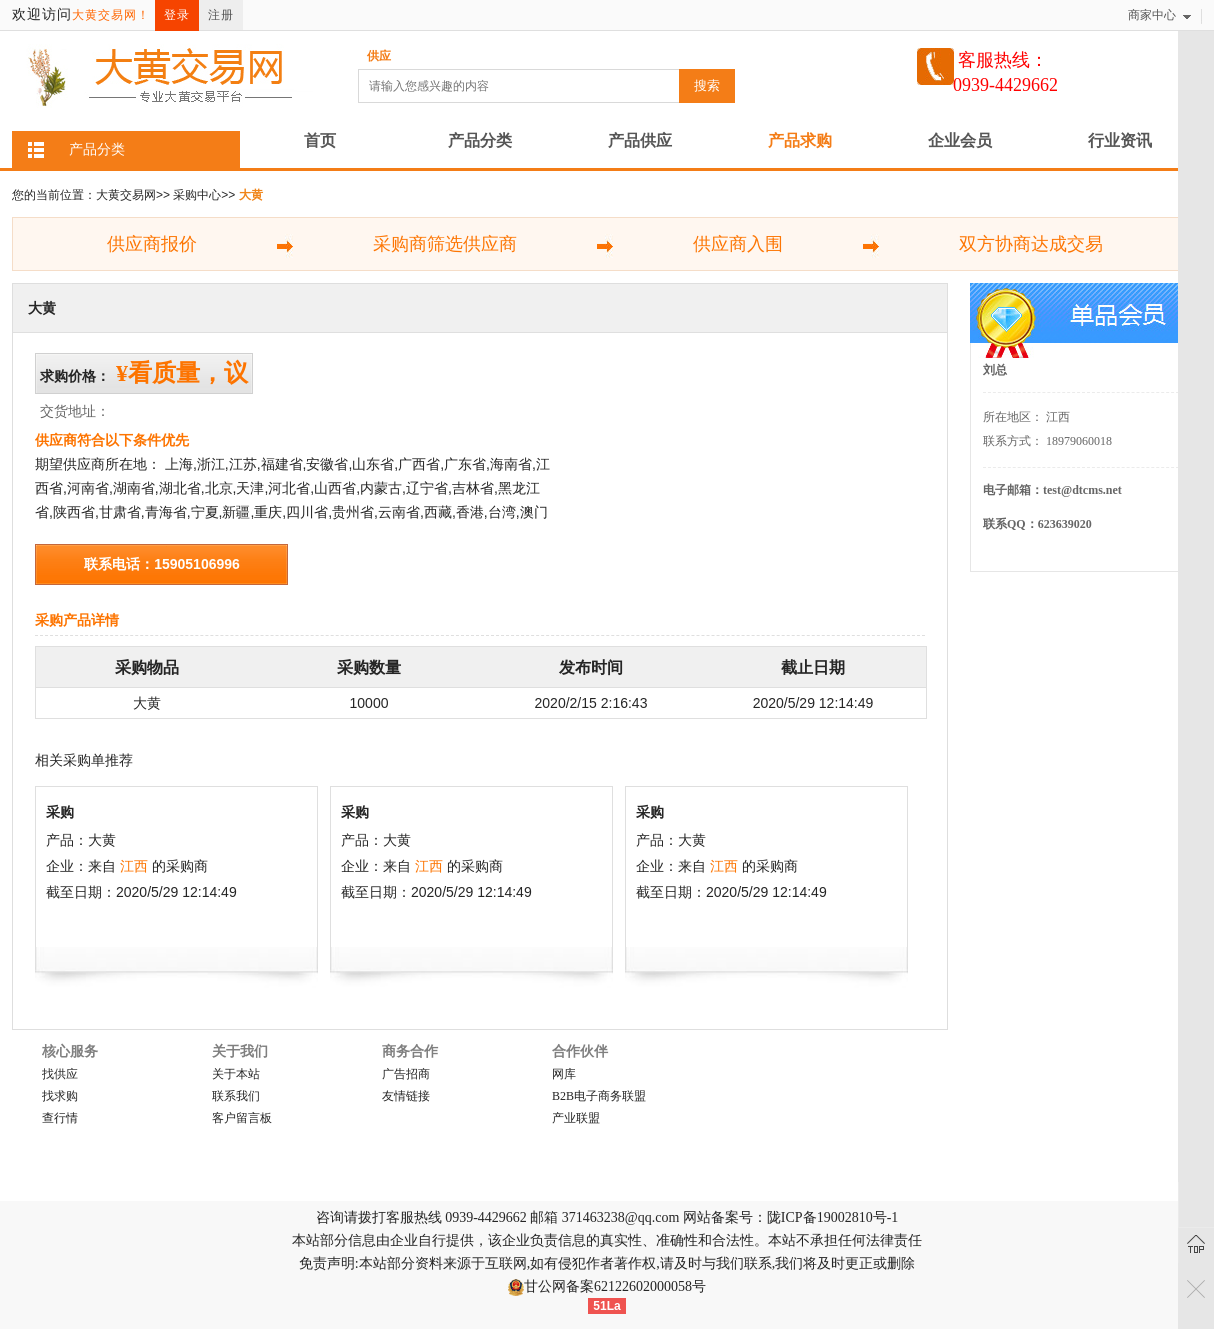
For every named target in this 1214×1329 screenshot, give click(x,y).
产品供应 (640, 140)
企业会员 (960, 140)
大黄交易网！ (111, 15)
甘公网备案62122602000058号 (615, 1286)
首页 (320, 140)
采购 (60, 812)
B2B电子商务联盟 (599, 1096)
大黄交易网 (126, 195)
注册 (221, 15)
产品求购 (800, 140)
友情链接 (406, 1096)
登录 (177, 15)
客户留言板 (242, 1118)
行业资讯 (1120, 140)
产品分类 (480, 140)
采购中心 (197, 195)
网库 (564, 1074)
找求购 (60, 1096)
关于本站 (236, 1074)
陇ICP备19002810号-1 (832, 1217)
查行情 (60, 1118)
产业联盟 (576, 1118)
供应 (379, 56)
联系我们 (236, 1096)
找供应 (60, 1074)
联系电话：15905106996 (162, 564)
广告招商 (406, 1074)
